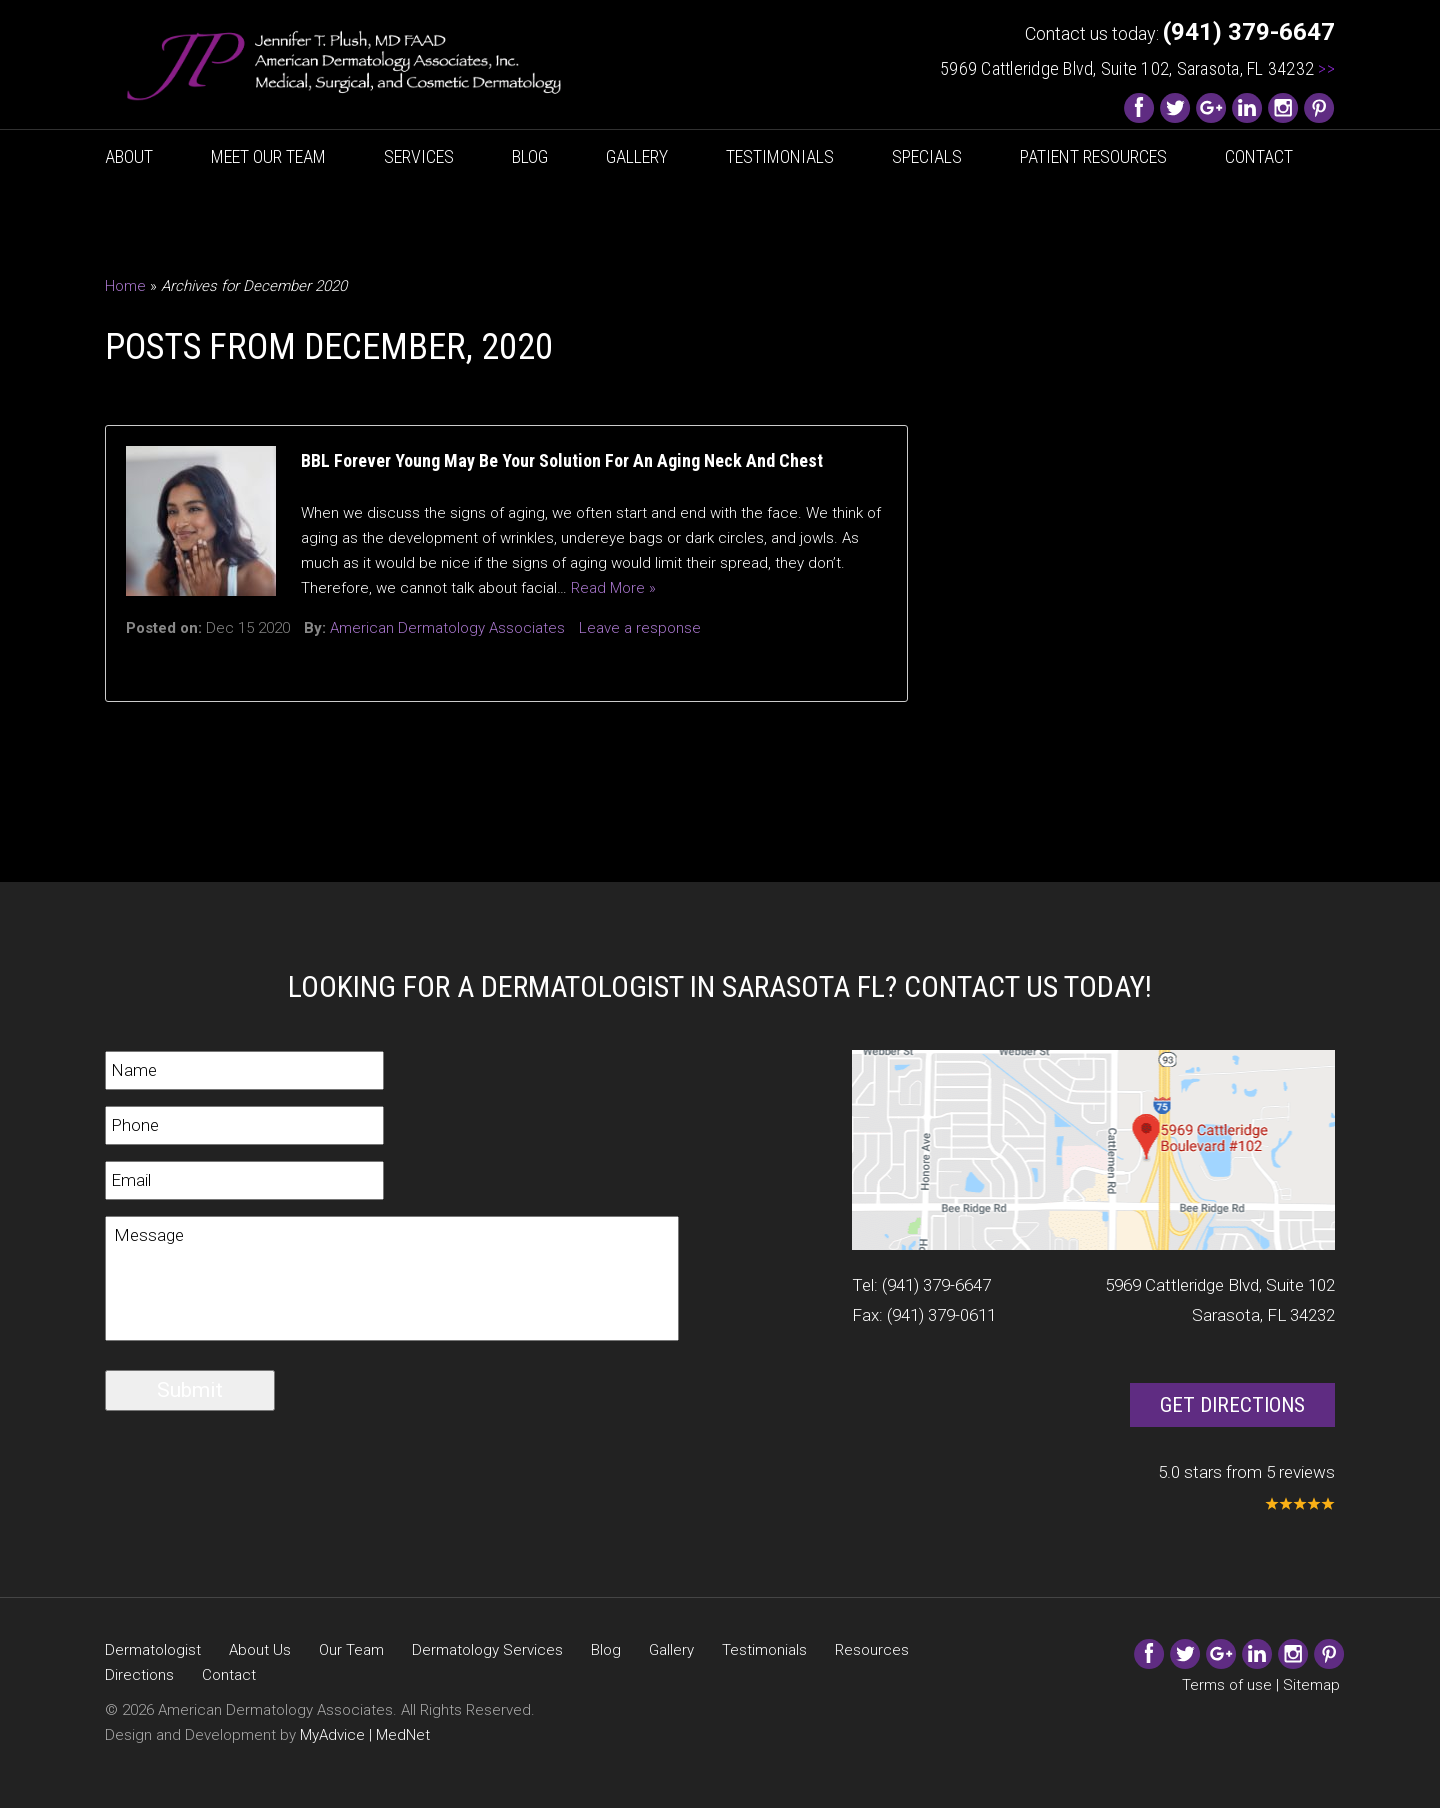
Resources (872, 1650)
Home (125, 286)
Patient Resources (1093, 156)
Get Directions (1232, 1405)
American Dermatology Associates (447, 628)
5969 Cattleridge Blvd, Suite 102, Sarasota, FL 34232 (1137, 68)
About (129, 156)
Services (419, 156)
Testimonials (780, 156)
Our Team (351, 1650)
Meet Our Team (268, 156)
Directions (139, 1675)
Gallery (637, 156)
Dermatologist (153, 1650)
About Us (260, 1650)
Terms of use (1227, 1685)
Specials (927, 156)
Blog (530, 156)
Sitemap (1311, 1685)
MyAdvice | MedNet (365, 1735)
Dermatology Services (487, 1650)
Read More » (613, 588)
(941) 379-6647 (936, 1285)
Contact (1259, 156)
